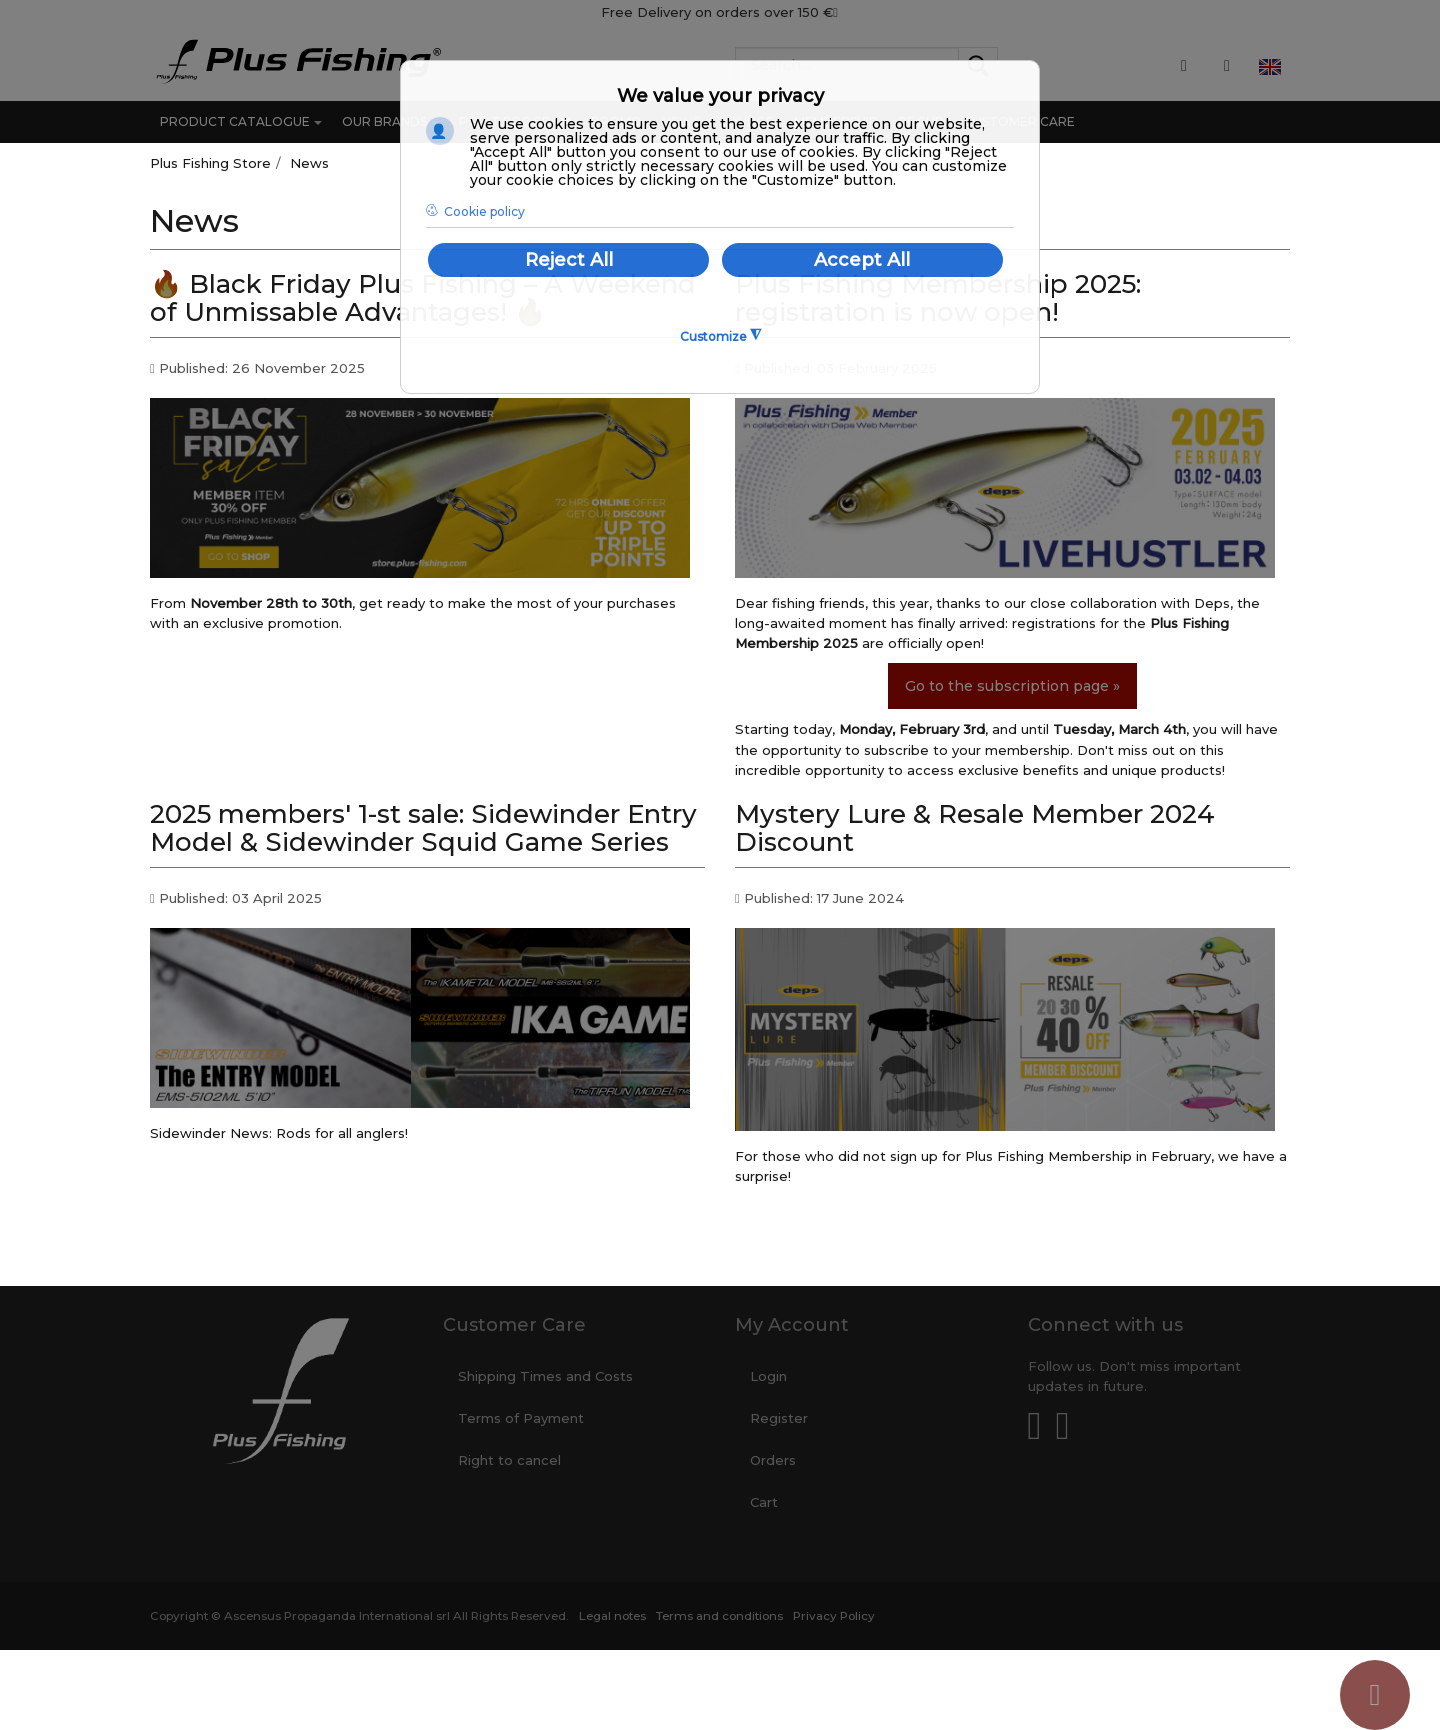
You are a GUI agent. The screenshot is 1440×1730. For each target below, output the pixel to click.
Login (768, 1376)
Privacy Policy (834, 1616)
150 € (818, 12)
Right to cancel (509, 1460)
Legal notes (612, 1616)
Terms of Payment (521, 1418)
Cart (764, 1502)
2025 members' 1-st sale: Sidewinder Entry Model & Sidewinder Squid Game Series (423, 828)
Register (779, 1418)
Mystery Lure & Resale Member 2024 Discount (975, 828)
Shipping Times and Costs (545, 1376)
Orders (773, 1460)
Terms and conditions (719, 1616)
